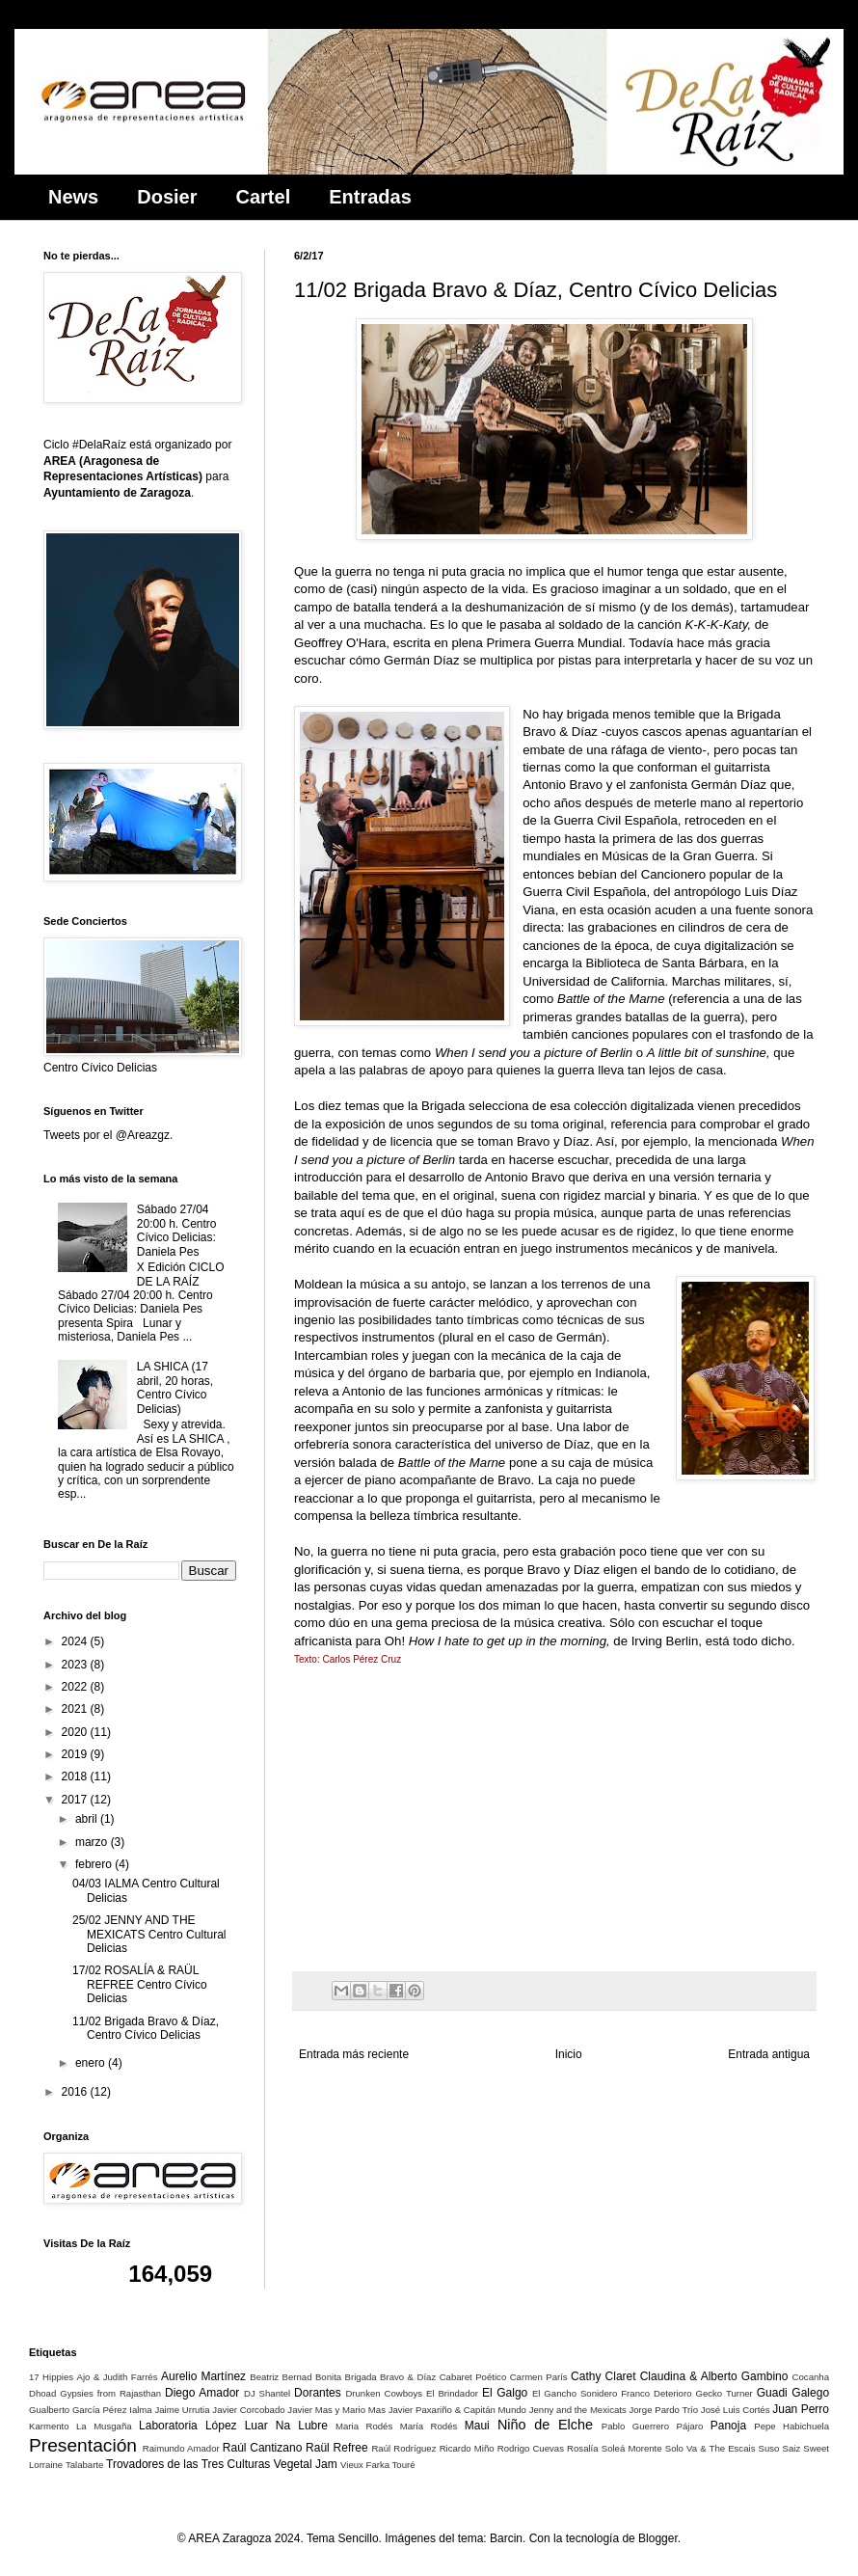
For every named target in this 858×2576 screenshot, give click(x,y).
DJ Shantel (267, 2393)
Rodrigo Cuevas (530, 2448)
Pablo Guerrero (635, 2426)
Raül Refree (336, 2447)
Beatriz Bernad (280, 2377)
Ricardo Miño (467, 2448)
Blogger (658, 2538)
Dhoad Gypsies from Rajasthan (95, 2393)
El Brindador (452, 2393)
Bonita (328, 2377)
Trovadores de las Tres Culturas (188, 2464)
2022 (76, 1687)
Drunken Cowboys (383, 2393)
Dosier (167, 196)
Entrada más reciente (354, 2054)
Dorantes (317, 2393)
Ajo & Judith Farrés (117, 2377)
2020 (76, 1732)
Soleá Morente (632, 2448)
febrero (95, 1864)
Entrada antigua (769, 2054)
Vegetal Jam (305, 2464)
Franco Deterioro (656, 2393)
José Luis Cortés (735, 2409)
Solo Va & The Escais (710, 2448)
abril (87, 1819)
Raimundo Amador (181, 2448)
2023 (76, 1664)
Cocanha (810, 2377)
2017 (76, 1799)
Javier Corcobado (248, 2409)
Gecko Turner (723, 2393)
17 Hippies (51, 2377)
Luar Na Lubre (286, 2425)
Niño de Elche (545, 2424)
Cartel (263, 196)
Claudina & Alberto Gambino (714, 2376)
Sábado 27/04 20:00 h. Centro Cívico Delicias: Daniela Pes (177, 1230)
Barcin (506, 2538)
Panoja (728, 2425)
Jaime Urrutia (181, 2409)
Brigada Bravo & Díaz (391, 2377)
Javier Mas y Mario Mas (336, 2409)
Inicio (568, 2054)
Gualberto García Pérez (77, 2409)
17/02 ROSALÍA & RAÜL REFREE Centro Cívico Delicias (139, 1984)
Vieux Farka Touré (378, 2464)
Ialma (140, 2409)
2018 (76, 1776)
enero (91, 2063)
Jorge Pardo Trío (663, 2409)
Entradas (370, 196)
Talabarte (84, 2464)
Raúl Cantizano (263, 2447)
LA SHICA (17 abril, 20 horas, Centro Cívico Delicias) (175, 1387)
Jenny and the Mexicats (578, 2409)
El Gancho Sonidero (574, 2393)
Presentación (83, 2445)
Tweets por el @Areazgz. (108, 1135)
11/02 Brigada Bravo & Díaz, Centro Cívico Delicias (145, 2028)
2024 (76, 1641)
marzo (93, 1842)
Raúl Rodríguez (403, 2448)
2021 (76, 1709)
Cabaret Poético (473, 2377)
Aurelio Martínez (203, 2376)
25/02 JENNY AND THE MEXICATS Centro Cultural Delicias (149, 1934)
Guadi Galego (793, 2393)
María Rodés (429, 2426)
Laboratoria (168, 2425)
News (73, 196)
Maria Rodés (363, 2426)
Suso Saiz (780, 2448)
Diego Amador (202, 2393)
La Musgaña (104, 2426)
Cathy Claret (603, 2376)
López (221, 2425)
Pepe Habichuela (791, 2426)
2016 (76, 2092)
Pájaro (690, 2426)
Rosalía (583, 2448)
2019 (76, 1754)
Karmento (49, 2426)
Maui (477, 2425)
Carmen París (539, 2377)
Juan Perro (800, 2409)
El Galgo (504, 2393)
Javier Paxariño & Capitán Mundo (457, 2409)
